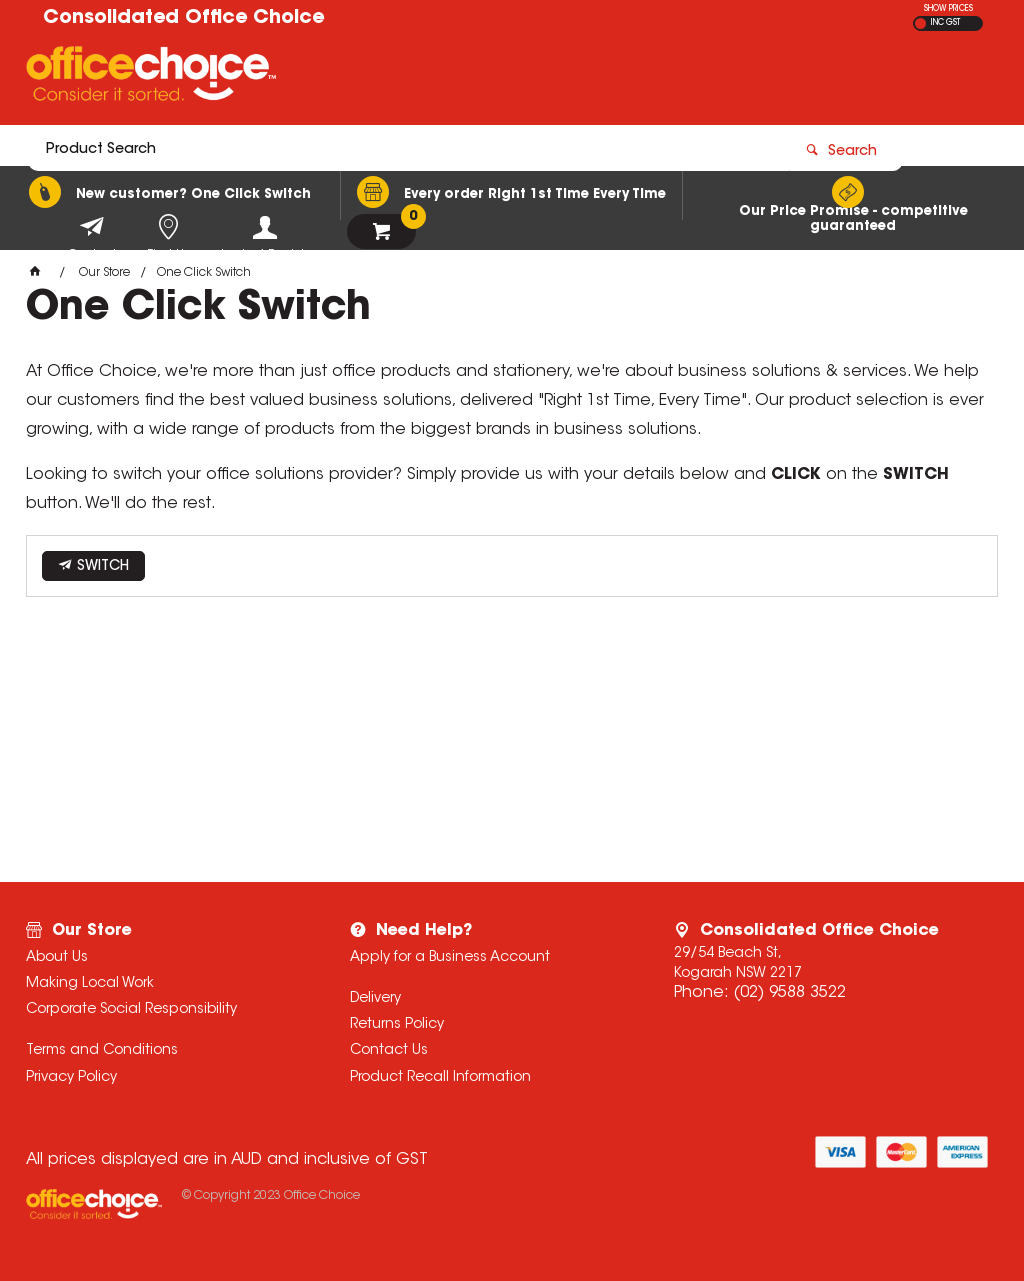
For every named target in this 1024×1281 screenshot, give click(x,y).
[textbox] (395, 77)
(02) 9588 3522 (789, 993)
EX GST (920, 23)
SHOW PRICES (948, 9)
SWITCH (103, 567)
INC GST (945, 23)
